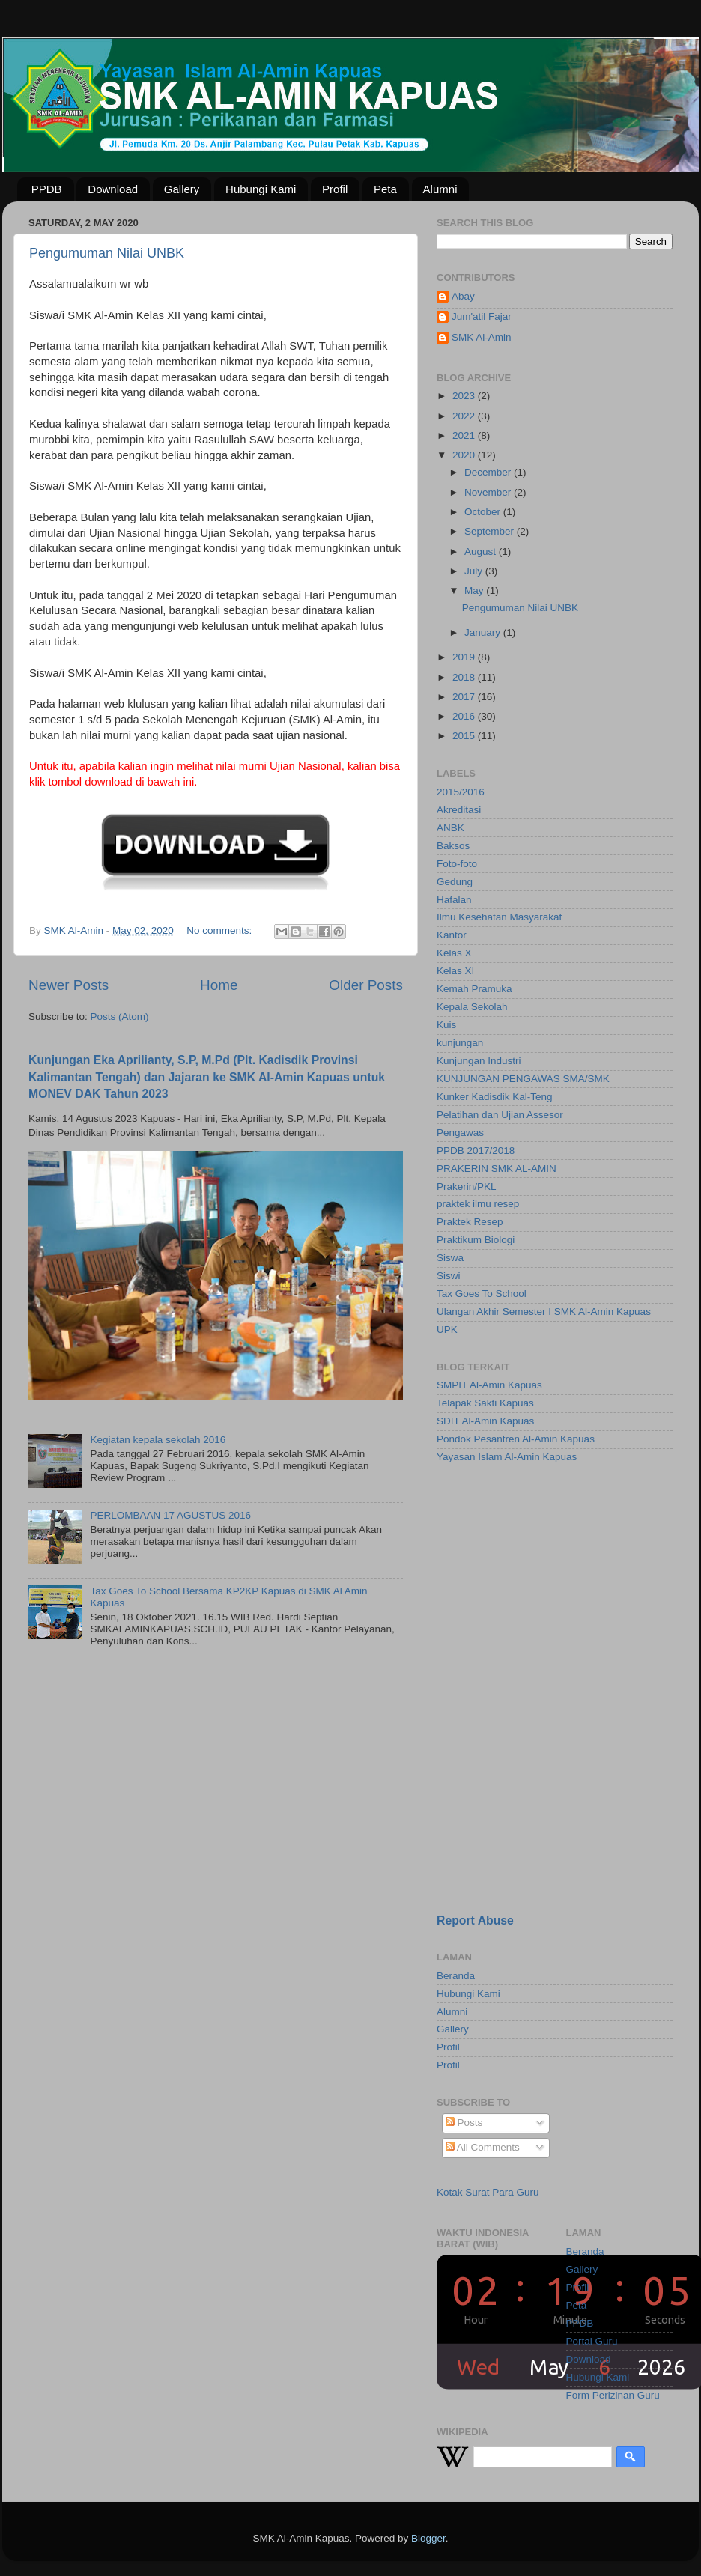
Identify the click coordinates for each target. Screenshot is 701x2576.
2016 (465, 716)
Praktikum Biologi (476, 1239)
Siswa (450, 1257)
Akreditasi (459, 809)
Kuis (446, 1024)
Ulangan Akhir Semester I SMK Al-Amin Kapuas (544, 1311)
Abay (463, 296)
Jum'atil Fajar (482, 316)
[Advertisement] (555, 1796)
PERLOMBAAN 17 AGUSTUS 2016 (170, 1515)
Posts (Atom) (120, 1016)
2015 (465, 735)
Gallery (182, 189)
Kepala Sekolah (472, 1006)
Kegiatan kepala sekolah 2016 (157, 1439)
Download (113, 189)
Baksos (453, 845)
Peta (385, 189)
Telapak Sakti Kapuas (485, 1403)
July (474, 571)
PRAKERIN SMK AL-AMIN (496, 1168)
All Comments (483, 2147)
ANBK (450, 827)
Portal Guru (592, 2341)
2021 (465, 435)
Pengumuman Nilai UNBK (106, 253)
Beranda (456, 1975)
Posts (464, 2122)
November (489, 492)
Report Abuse (475, 1920)
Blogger (428, 2538)
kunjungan (460, 1042)
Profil (335, 189)
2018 (465, 677)
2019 (465, 657)
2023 (465, 395)
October (483, 511)
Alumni (440, 189)
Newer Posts (68, 985)
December (489, 472)
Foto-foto (457, 863)
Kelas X (454, 953)
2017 (465, 696)
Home (218, 985)
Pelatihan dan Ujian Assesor (500, 1114)
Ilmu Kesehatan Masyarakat (499, 917)
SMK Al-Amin (482, 337)
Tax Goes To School (481, 1293)
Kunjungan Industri (479, 1060)
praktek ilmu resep (478, 1203)
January (483, 632)
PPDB (46, 189)
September (490, 531)
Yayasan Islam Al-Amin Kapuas (507, 1456)
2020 (465, 455)
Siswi (449, 1275)
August (481, 551)
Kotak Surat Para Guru (488, 2192)
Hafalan (454, 899)
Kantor (452, 935)
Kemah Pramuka (474, 988)
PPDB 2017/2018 (476, 1150)
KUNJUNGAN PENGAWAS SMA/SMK (523, 1078)
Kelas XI (455, 970)
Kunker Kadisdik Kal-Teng (495, 1096)
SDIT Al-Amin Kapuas (485, 1421)
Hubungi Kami (260, 189)
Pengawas (460, 1132)
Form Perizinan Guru (613, 2395)
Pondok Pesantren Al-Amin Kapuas (516, 1439)
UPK (447, 1329)
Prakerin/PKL (467, 1186)
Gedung (455, 881)
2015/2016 (461, 792)
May (475, 590)
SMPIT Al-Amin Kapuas (489, 1385)
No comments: (220, 930)
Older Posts (366, 985)
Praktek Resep (470, 1221)
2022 (465, 416)
